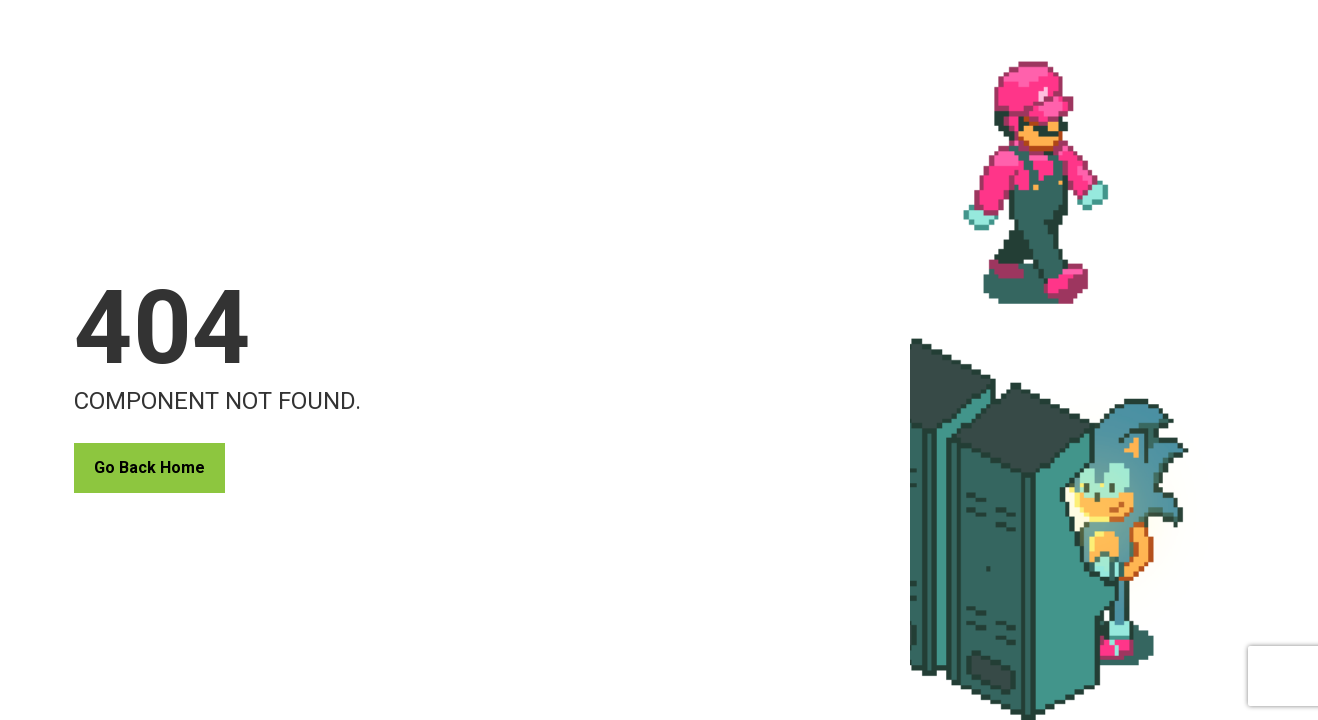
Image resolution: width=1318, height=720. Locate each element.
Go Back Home (149, 467)
